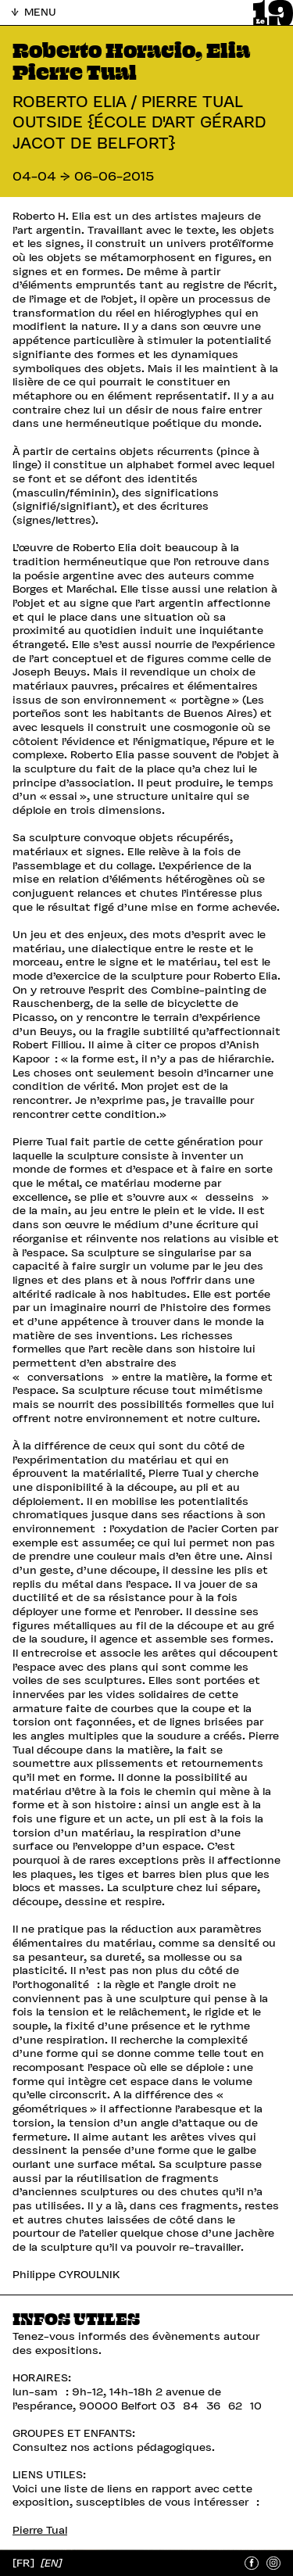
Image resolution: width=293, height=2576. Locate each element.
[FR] (25, 2562)
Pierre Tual (40, 2530)
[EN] (51, 2562)
